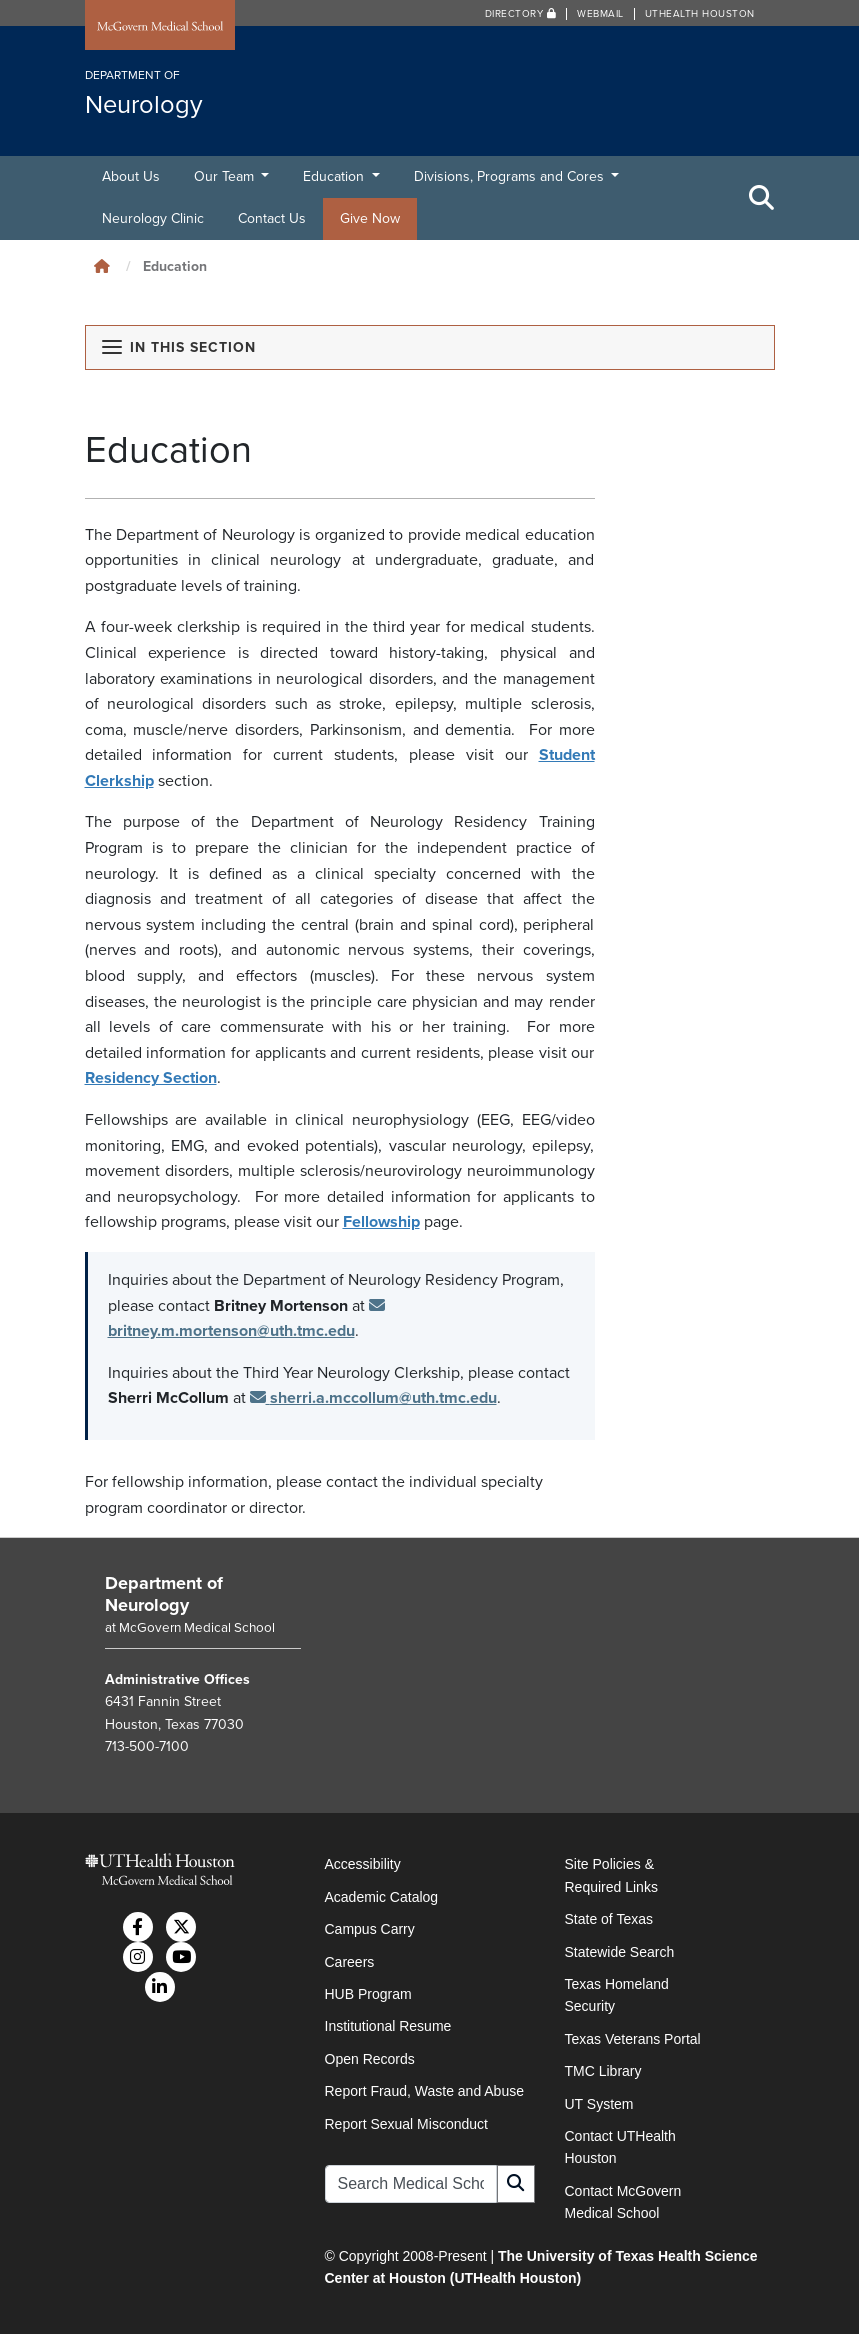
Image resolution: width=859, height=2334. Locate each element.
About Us (131, 176)
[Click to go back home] (102, 266)
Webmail (600, 14)
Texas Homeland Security (617, 1995)
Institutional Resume (388, 2026)
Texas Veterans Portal (633, 2039)
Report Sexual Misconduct (406, 2124)
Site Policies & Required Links (611, 1875)
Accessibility (363, 1864)
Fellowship (381, 1222)
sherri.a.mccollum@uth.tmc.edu (373, 1398)
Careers (350, 1962)
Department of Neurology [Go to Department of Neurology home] (164, 1594)
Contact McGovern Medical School (623, 2202)
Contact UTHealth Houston (620, 2147)
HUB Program (368, 1994)
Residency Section (151, 1078)
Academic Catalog (382, 1897)
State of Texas (609, 1919)
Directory (521, 14)
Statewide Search (620, 1952)
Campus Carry (370, 1929)
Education (335, 176)
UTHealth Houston (700, 14)
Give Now (370, 218)
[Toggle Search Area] (762, 198)
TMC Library (603, 2071)
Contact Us (272, 218)
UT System (599, 2104)
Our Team (226, 176)
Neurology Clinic (153, 218)
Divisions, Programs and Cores (511, 176)
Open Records (370, 2059)
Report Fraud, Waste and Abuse (424, 2091)
